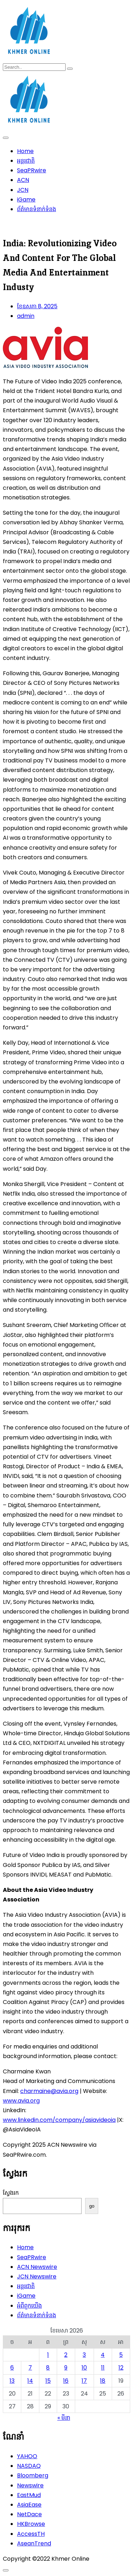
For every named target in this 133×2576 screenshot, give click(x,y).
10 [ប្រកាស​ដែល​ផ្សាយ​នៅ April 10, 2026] (84, 2367)
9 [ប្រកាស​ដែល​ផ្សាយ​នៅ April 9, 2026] (65, 2367)
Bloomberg (32, 2475)
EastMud (29, 2495)
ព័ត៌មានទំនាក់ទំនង (36, 209)
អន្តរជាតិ (26, 161)
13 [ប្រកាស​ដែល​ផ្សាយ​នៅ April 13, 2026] (12, 2381)
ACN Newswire (37, 2267)
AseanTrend (34, 2543)
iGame (26, 199)
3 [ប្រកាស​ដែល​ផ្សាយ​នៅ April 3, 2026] (84, 2355)
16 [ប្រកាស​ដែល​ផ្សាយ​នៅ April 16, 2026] (65, 2381)
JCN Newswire (36, 2276)
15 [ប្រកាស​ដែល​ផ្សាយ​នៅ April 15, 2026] (48, 2381)
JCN (22, 190)
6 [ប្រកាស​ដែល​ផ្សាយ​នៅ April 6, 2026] (12, 2367)
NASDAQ (29, 2466)
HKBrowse (31, 2524)
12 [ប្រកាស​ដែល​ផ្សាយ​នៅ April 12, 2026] (120, 2367)
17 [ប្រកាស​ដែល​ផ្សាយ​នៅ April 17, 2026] (84, 2381)
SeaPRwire (31, 170)
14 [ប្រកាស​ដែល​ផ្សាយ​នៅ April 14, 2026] (30, 2381)
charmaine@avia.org (49, 2091)
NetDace (29, 2514)
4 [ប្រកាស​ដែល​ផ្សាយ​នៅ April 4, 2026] (103, 2355)
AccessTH (31, 2534)
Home (25, 151)
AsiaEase (29, 2505)
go (91, 2206)
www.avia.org (21, 2101)
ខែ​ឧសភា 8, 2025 (37, 306)
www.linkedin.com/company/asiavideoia (59, 2120)
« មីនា (63, 2418)
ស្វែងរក (11, 2193)
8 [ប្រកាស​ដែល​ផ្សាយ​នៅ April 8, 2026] (48, 2367)
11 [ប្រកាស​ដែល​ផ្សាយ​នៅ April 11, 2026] (103, 2367)
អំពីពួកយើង (29, 2306)
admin (25, 316)
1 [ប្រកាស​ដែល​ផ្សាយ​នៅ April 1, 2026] (48, 2355)
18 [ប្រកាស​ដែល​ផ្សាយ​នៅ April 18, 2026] (102, 2381)
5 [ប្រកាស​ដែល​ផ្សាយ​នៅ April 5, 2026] (121, 2355)
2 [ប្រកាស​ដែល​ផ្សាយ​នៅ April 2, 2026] (65, 2355)
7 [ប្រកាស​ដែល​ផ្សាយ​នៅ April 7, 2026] (30, 2367)
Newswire (30, 2485)
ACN (23, 180)
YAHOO (27, 2456)
